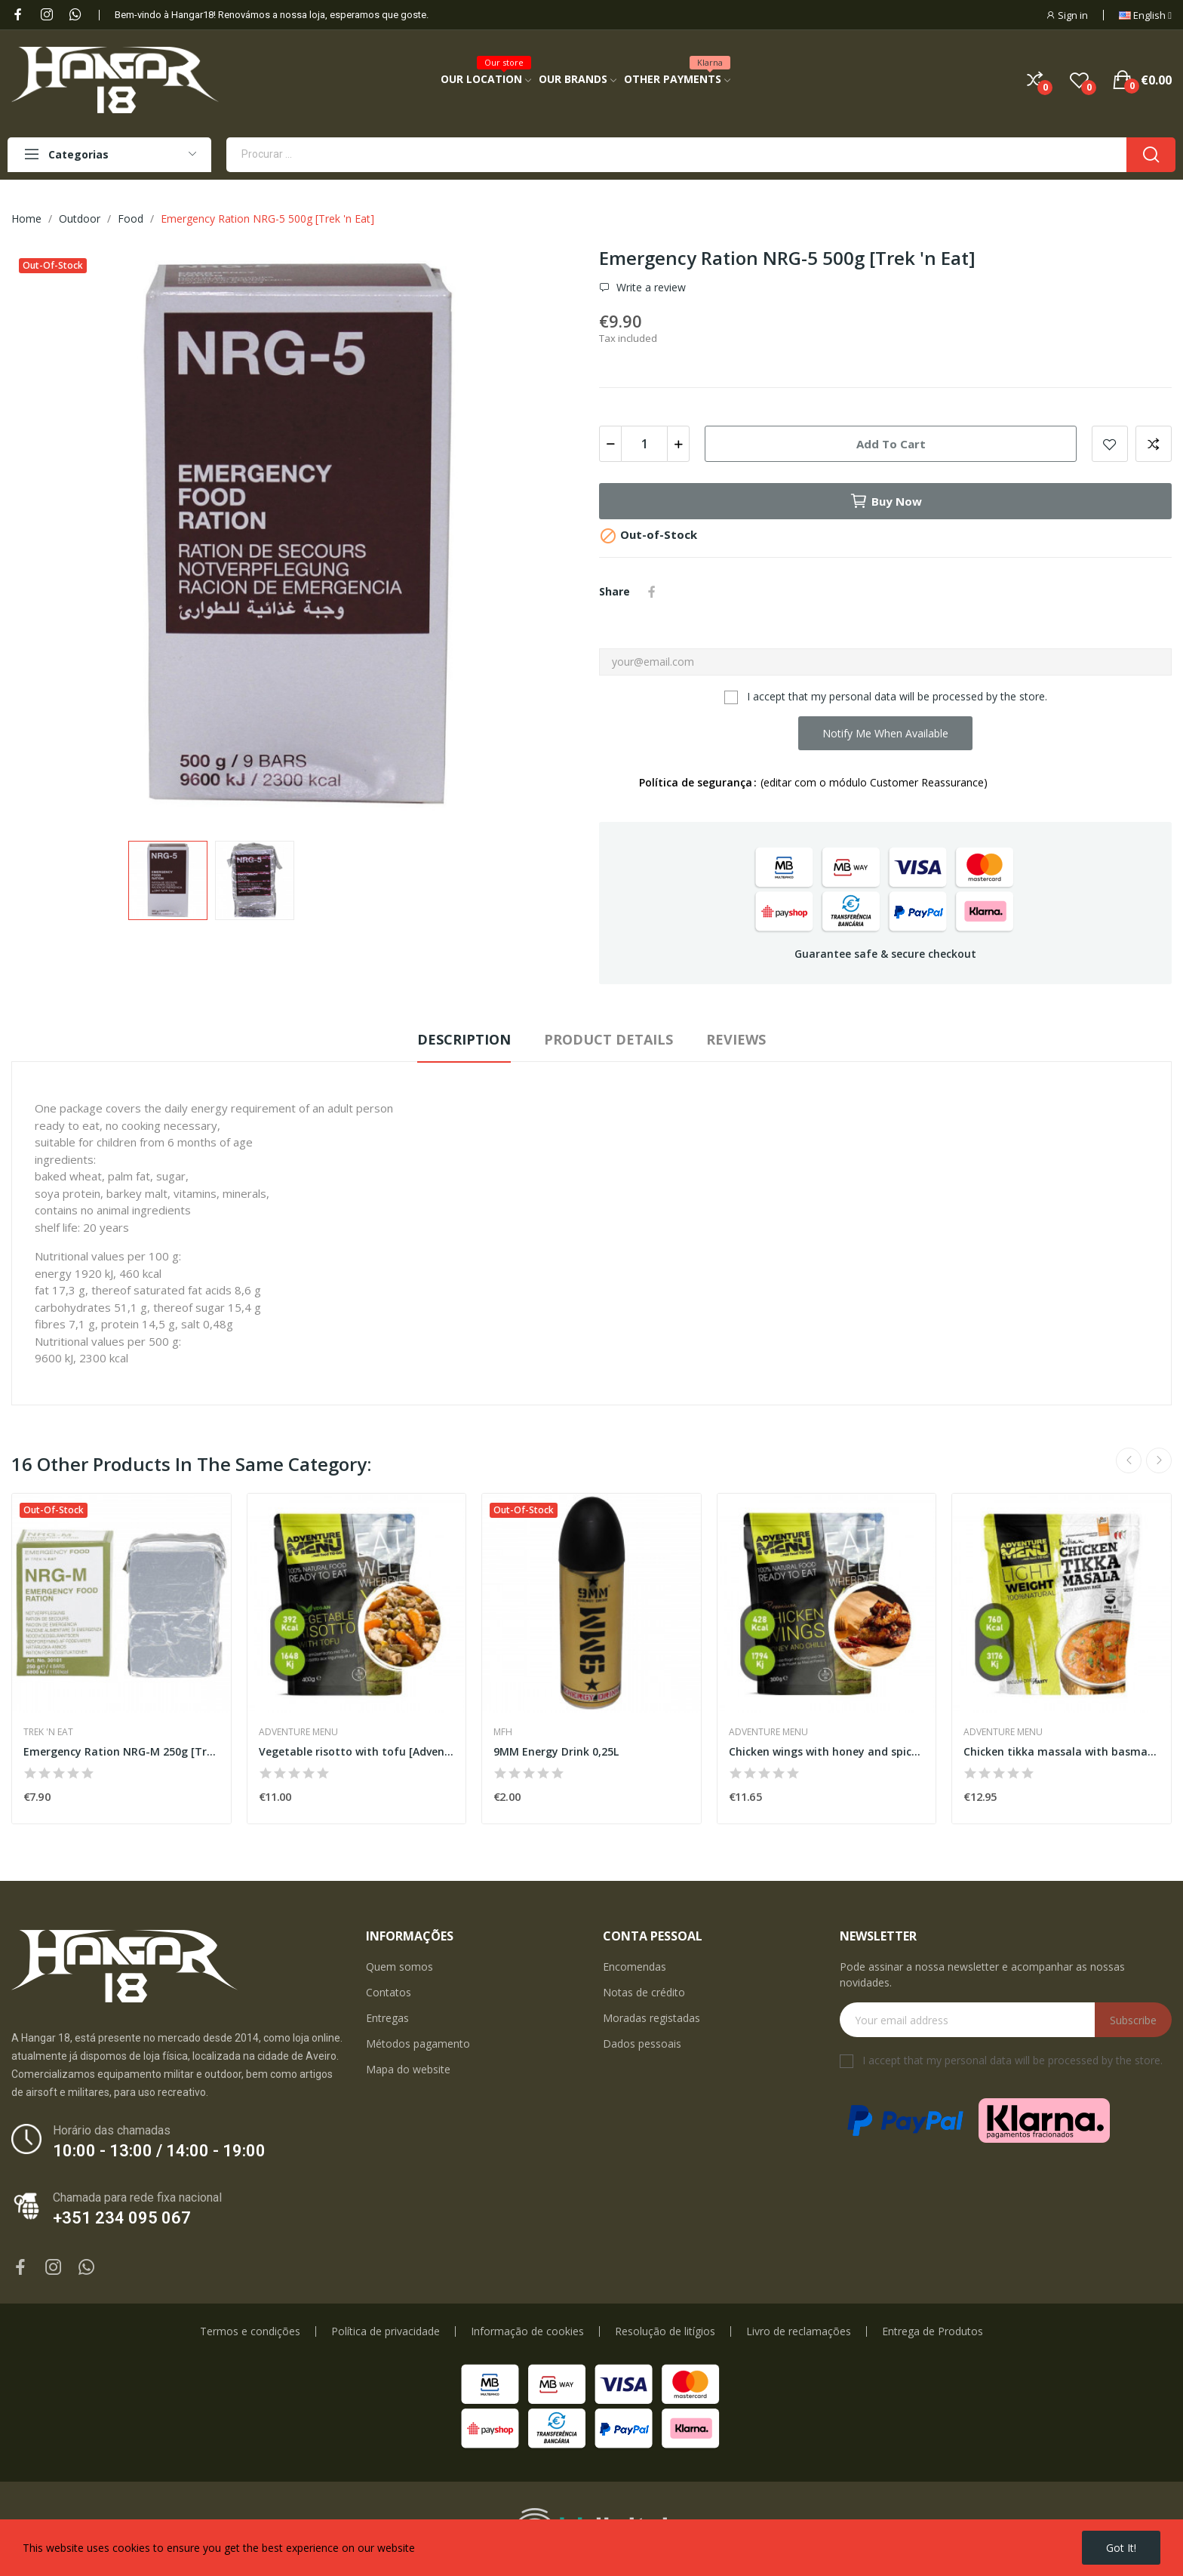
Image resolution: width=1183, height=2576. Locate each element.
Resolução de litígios (665, 2331)
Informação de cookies (527, 2331)
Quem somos (399, 1966)
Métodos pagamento (418, 2043)
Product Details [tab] (608, 1039)
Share (652, 591)
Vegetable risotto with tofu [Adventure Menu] (357, 1751)
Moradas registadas (651, 2018)
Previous (1129, 1460)
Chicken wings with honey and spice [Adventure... (827, 1751)
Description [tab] (464, 1039)
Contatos (388, 1992)
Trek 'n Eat (48, 1732)
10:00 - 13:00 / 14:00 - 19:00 (159, 2150)
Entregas (387, 2018)
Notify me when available (885, 733)
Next (1159, 1460)
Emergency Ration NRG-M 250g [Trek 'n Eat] (121, 1751)
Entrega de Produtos (932, 2331)
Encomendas (634, 1966)
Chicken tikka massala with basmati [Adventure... (1061, 1751)
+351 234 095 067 (122, 2217)
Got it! (1121, 2548)
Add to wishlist (1109, 443)
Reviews (736, 1039)
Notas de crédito (644, 1992)
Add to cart (891, 443)
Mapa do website (408, 2069)
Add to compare (1153, 443)
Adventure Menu (298, 1732)
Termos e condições (250, 2331)
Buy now (886, 501)
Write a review (649, 287)
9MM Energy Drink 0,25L (556, 1751)
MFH (502, 1732)
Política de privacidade (385, 2331)
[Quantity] (644, 444)
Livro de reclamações (798, 2331)
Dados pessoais (642, 2043)
